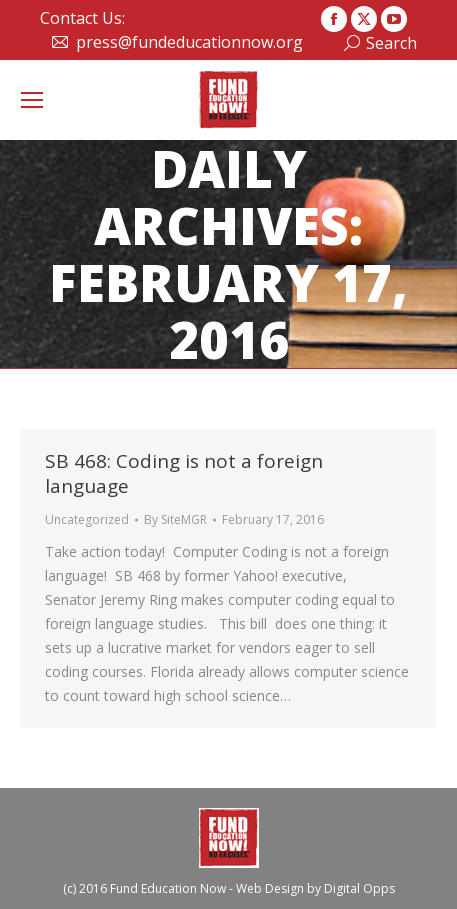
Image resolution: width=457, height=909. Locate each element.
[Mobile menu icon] (32, 100)
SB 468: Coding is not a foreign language (184, 473)
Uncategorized (87, 519)
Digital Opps (359, 888)
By (175, 519)
